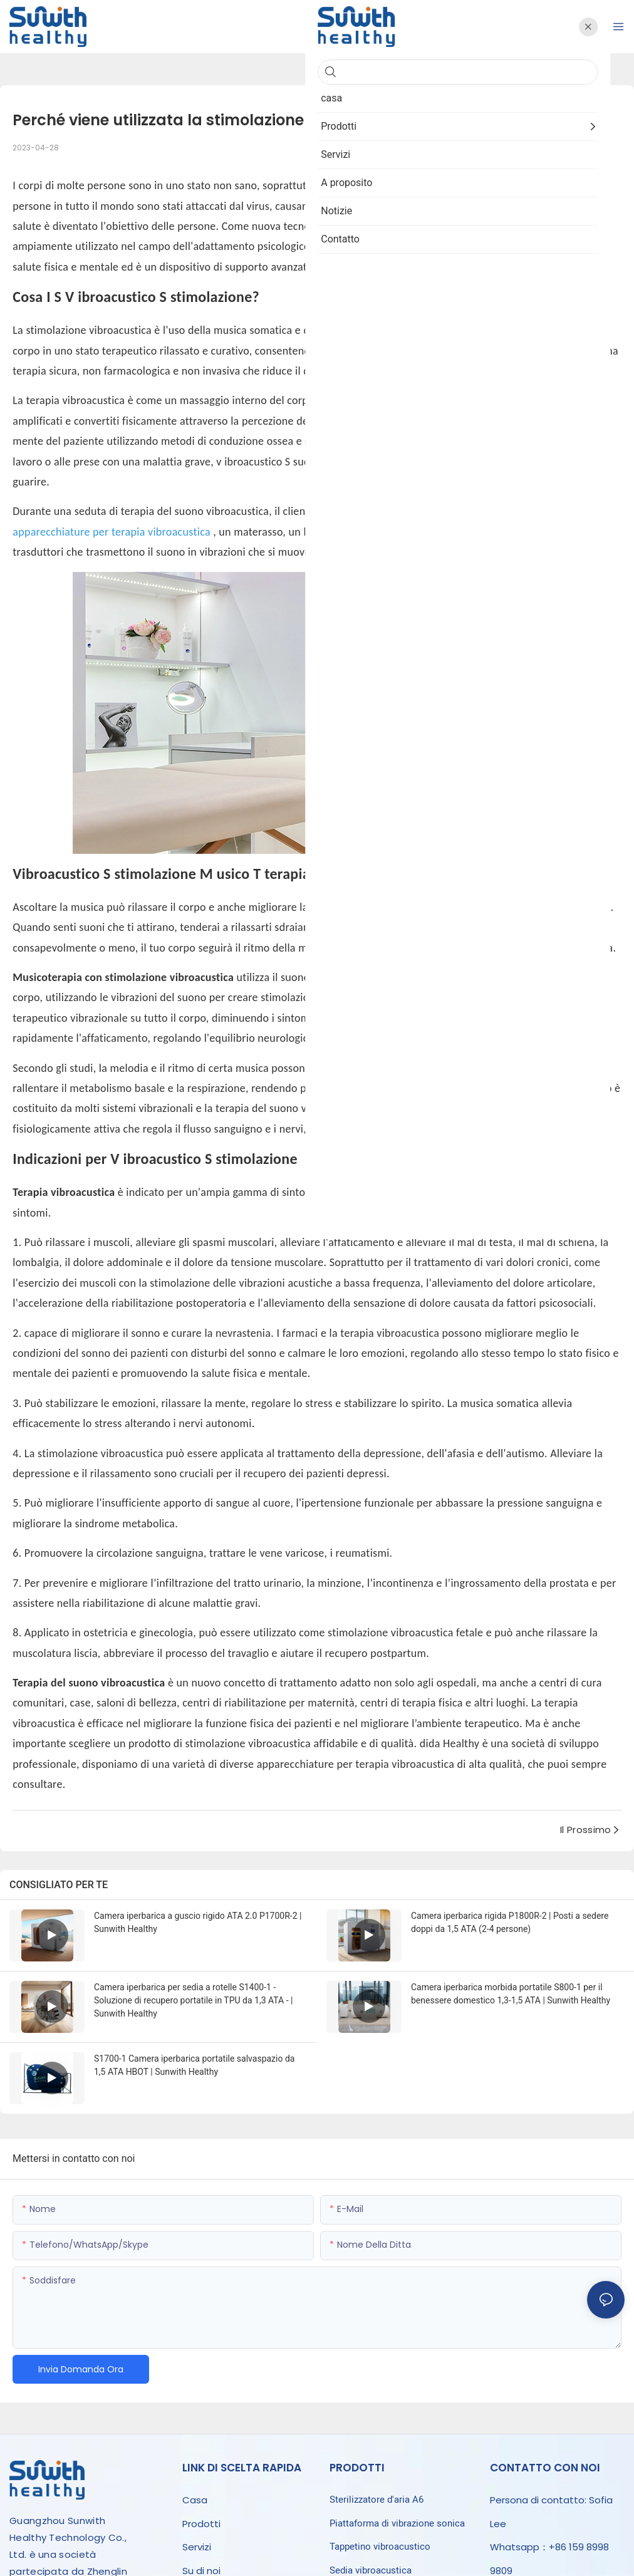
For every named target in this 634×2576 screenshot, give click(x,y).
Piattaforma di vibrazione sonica (397, 2523)
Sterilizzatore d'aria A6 (377, 2499)
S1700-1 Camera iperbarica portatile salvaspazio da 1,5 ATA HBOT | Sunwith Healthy (194, 2065)
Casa (194, 2499)
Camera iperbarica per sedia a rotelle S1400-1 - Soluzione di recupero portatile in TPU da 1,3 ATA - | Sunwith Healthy (193, 2000)
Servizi (196, 2546)
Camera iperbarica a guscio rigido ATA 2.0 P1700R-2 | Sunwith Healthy (197, 1922)
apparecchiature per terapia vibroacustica (113, 532)
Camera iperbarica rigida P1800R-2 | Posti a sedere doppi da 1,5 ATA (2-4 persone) (509, 1922)
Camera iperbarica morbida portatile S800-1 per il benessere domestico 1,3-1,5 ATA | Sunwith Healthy (510, 1993)
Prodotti (201, 2523)
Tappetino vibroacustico (380, 2546)
